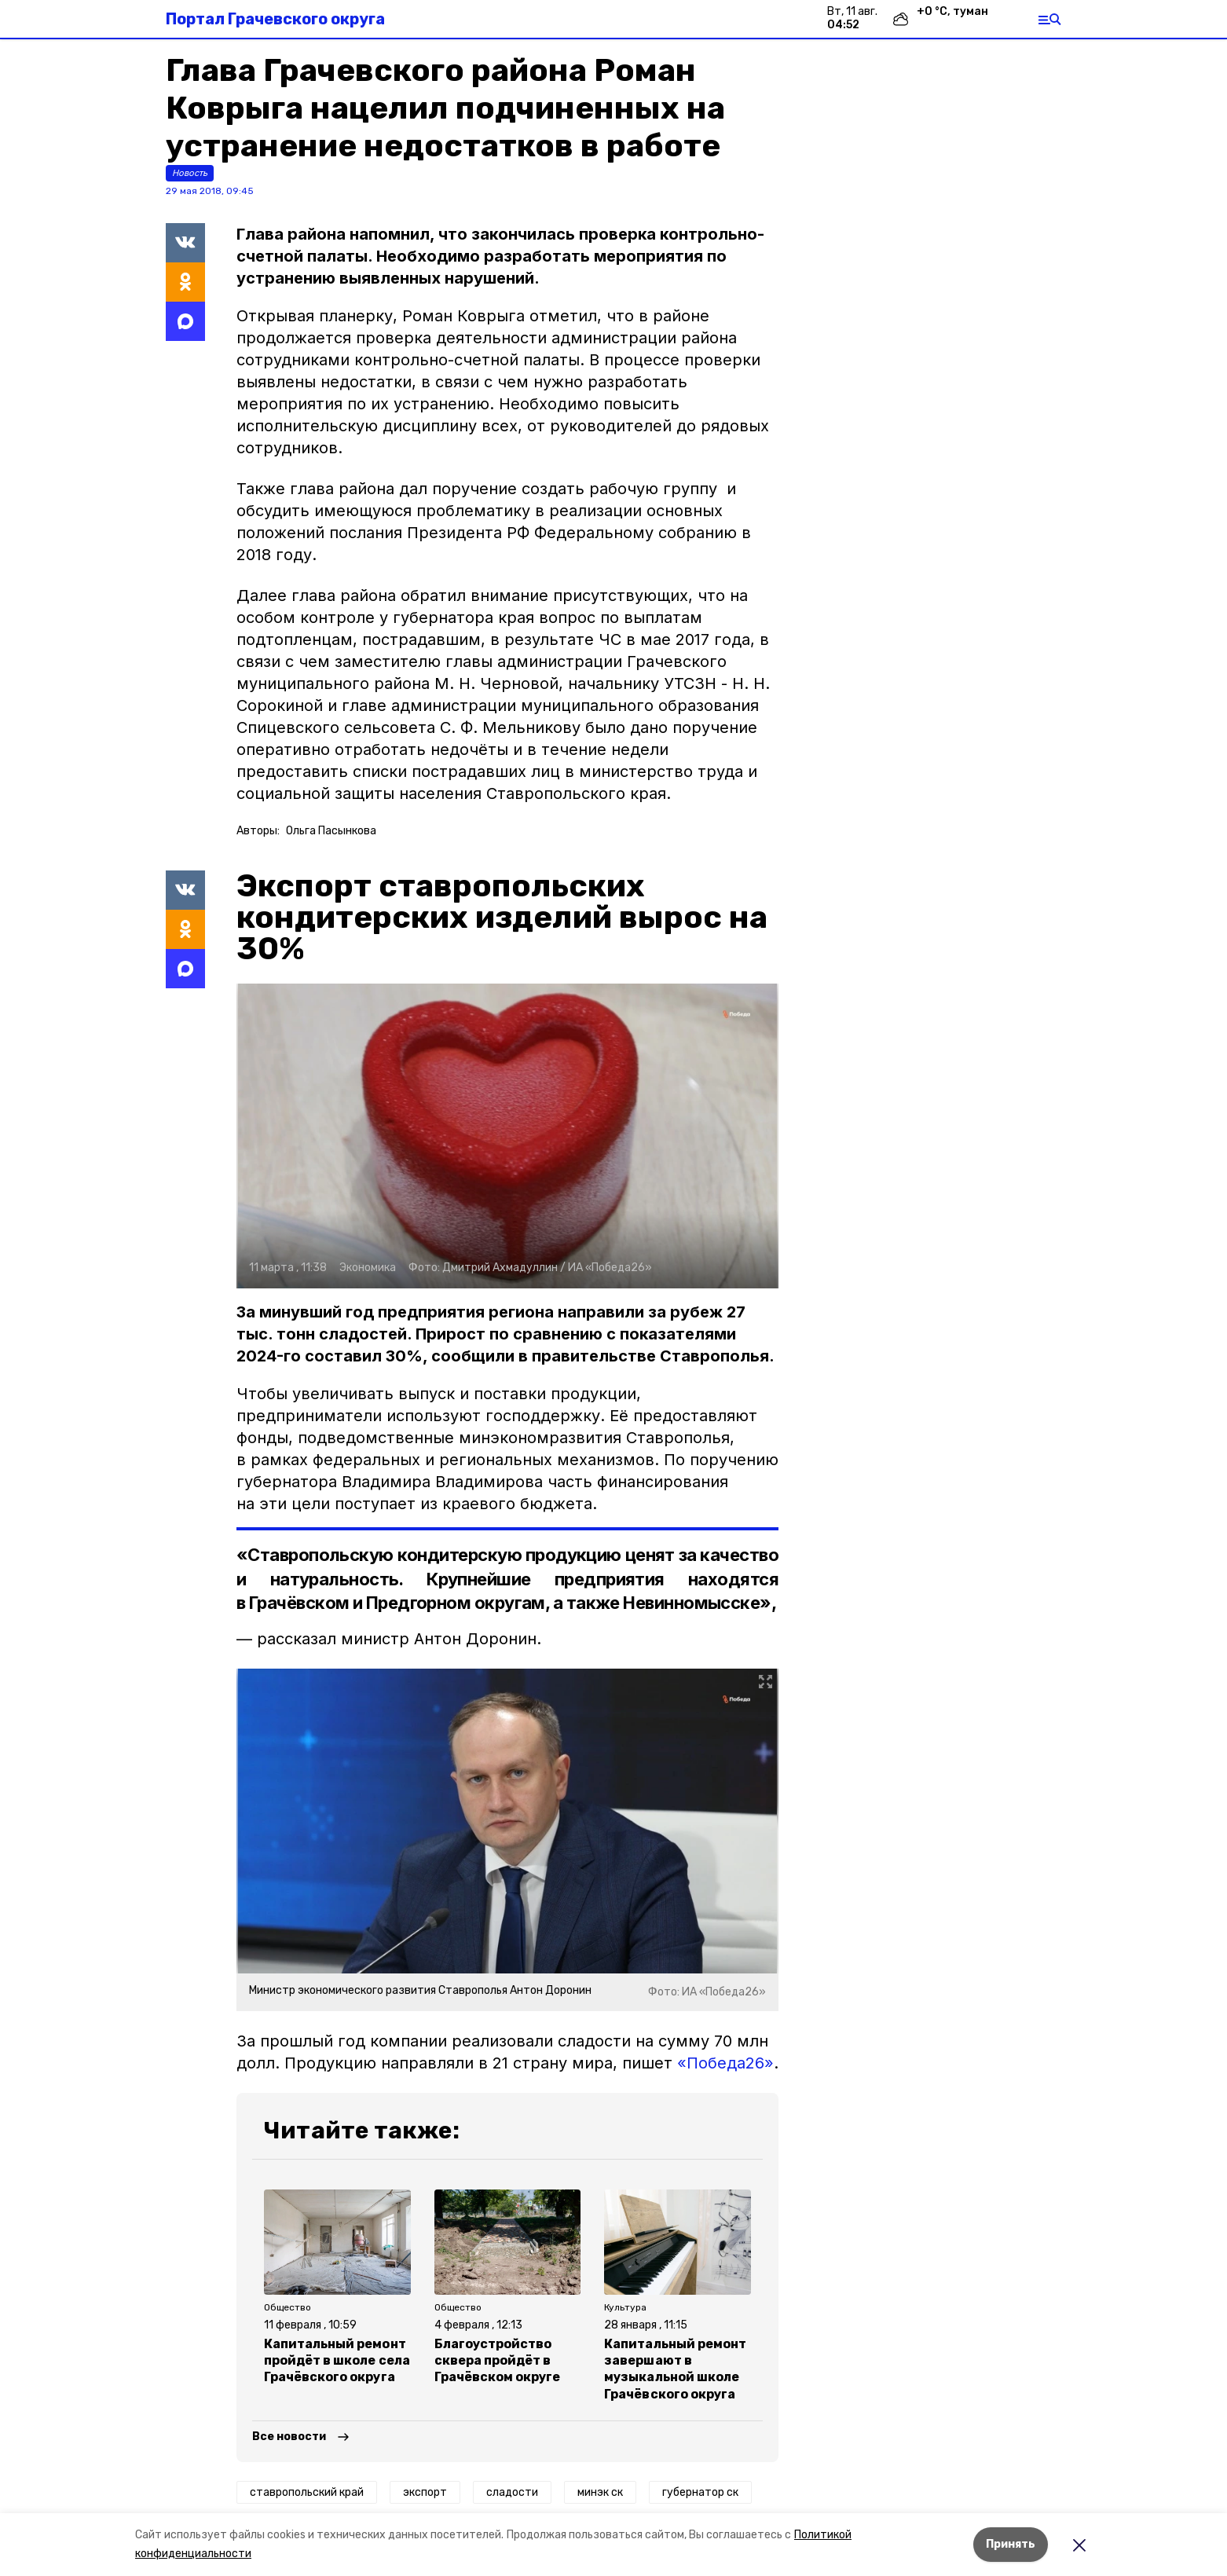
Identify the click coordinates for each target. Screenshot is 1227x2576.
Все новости (289, 2436)
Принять (1010, 2544)
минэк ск (600, 2492)
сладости (512, 2492)
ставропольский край (307, 2492)
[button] (507, 1136)
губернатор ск (700, 2492)
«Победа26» (725, 2063)
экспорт (425, 2492)
